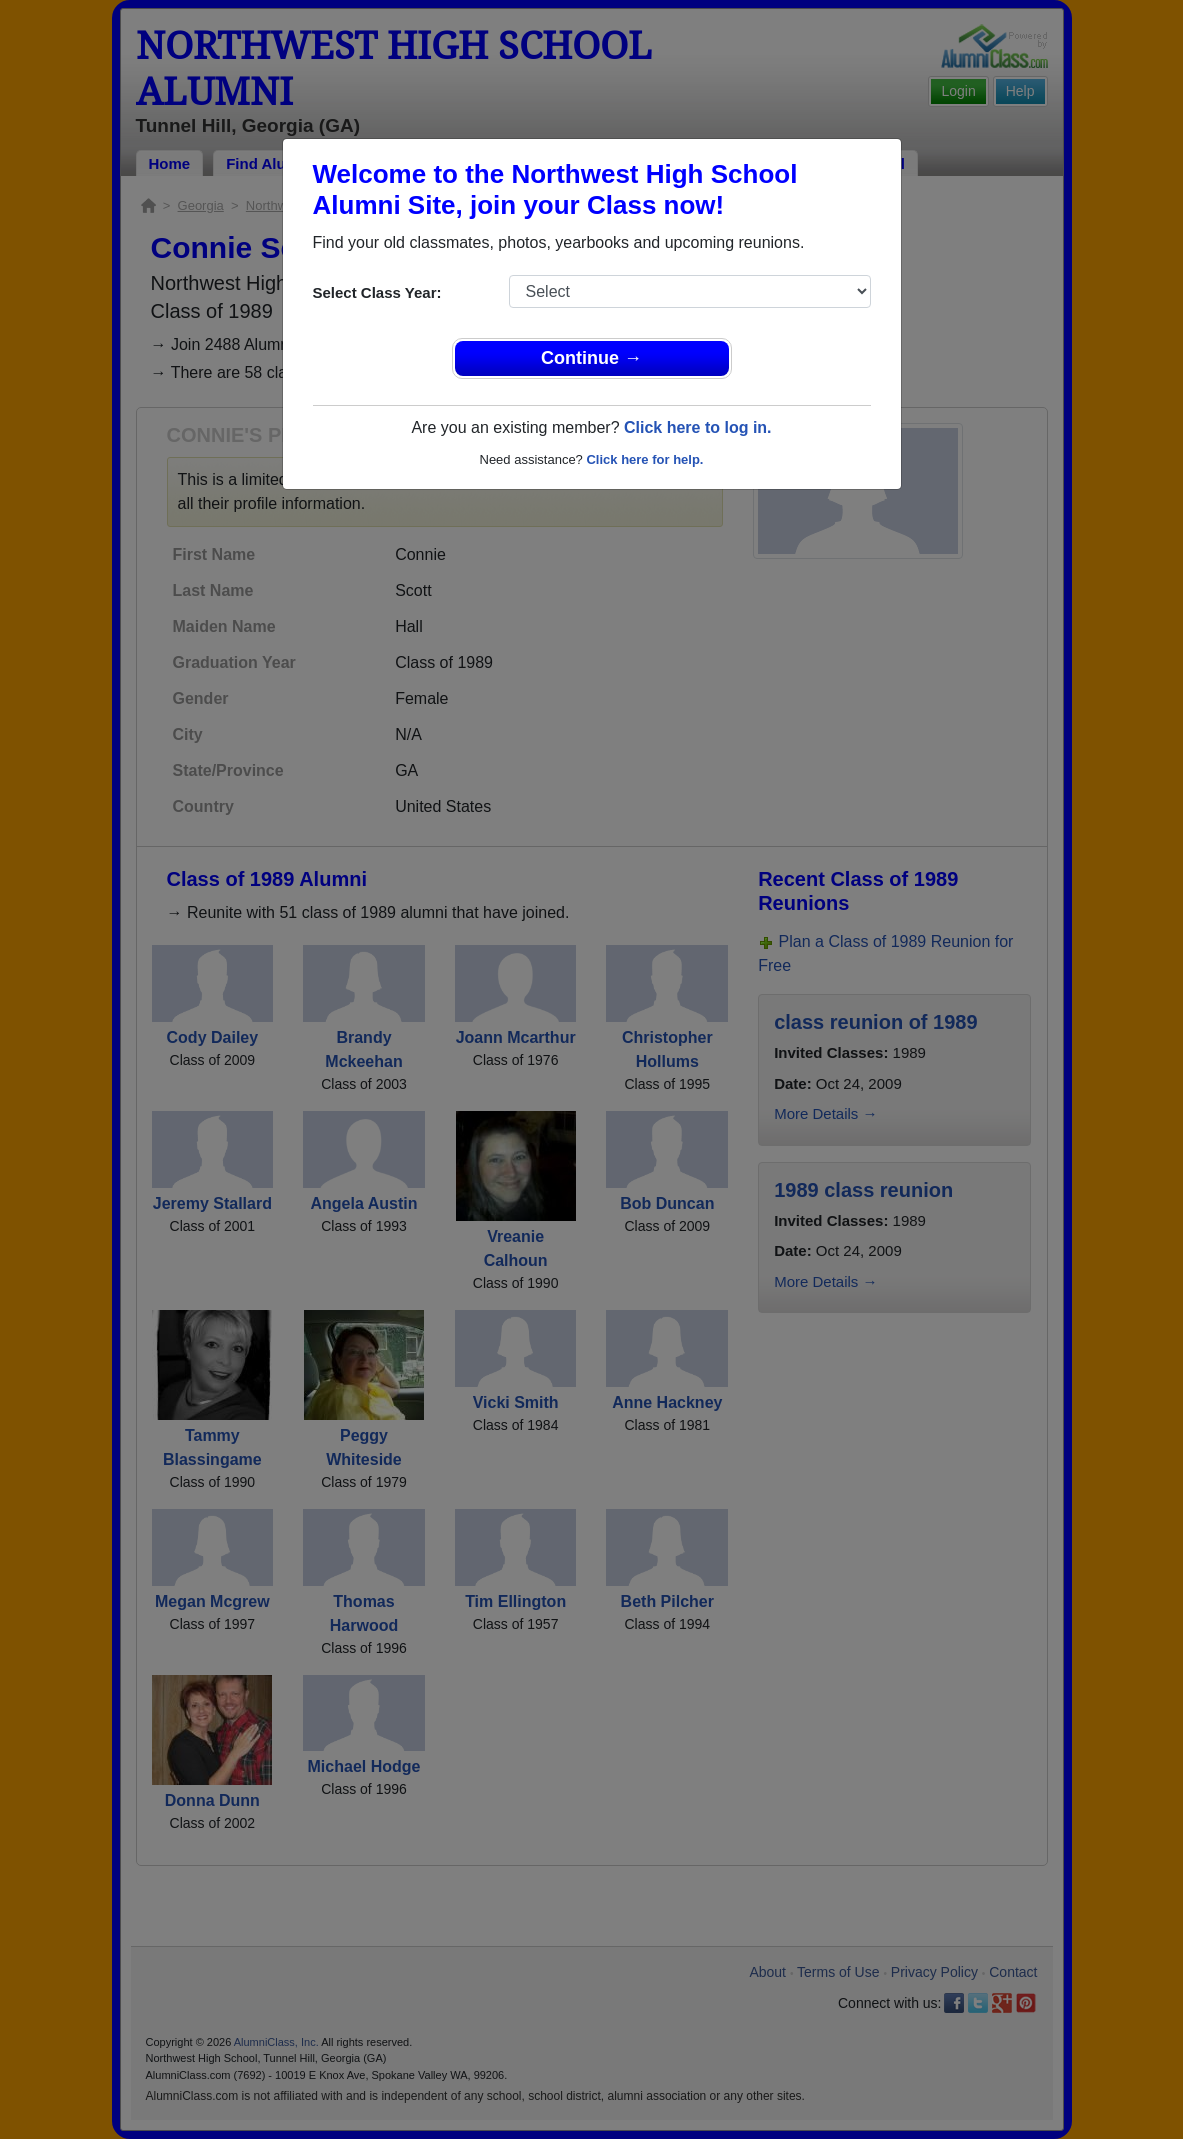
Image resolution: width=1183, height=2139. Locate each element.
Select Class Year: (377, 292)
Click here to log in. (698, 427)
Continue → (591, 358)
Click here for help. (644, 459)
